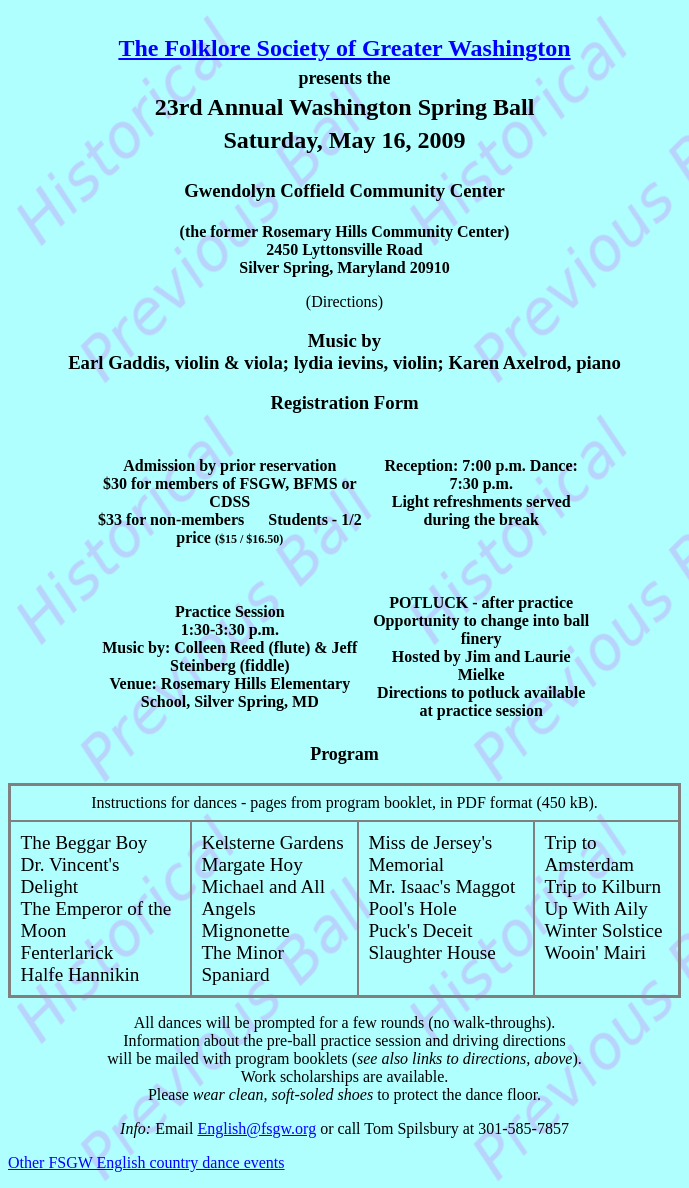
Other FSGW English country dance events (146, 1162)
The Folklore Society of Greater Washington (344, 48)
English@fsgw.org (256, 1128)
